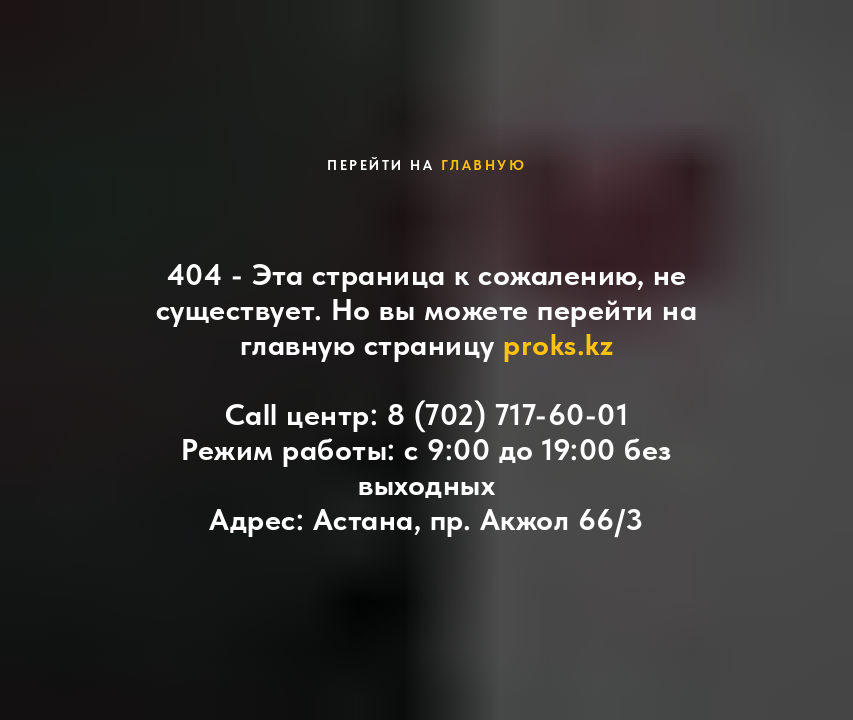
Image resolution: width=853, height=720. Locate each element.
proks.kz (558, 344)
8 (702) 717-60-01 (508, 414)
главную (484, 165)
